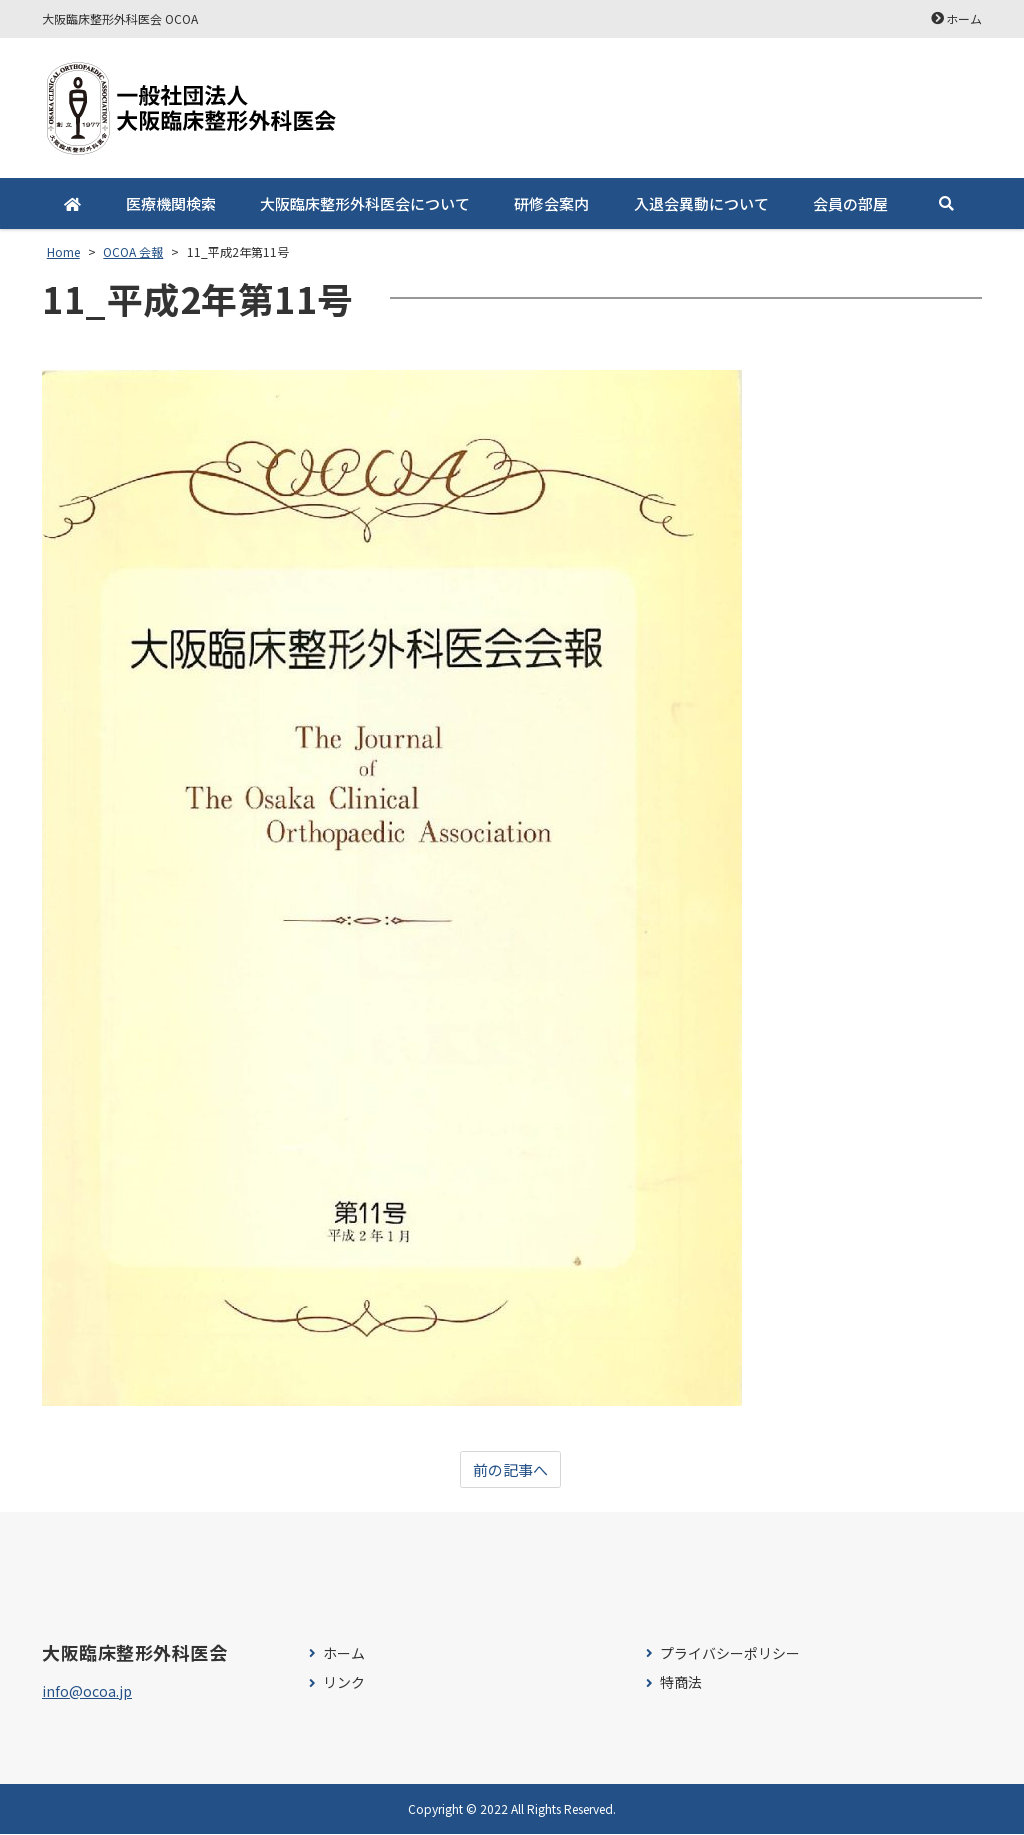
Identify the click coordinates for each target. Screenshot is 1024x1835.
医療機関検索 (170, 203)
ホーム (964, 18)
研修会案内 (551, 203)
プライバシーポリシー (730, 1654)
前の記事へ (510, 1470)
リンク (344, 1683)
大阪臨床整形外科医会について (365, 203)
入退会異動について (700, 203)
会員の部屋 (850, 203)
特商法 (681, 1683)
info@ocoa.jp (87, 1692)
